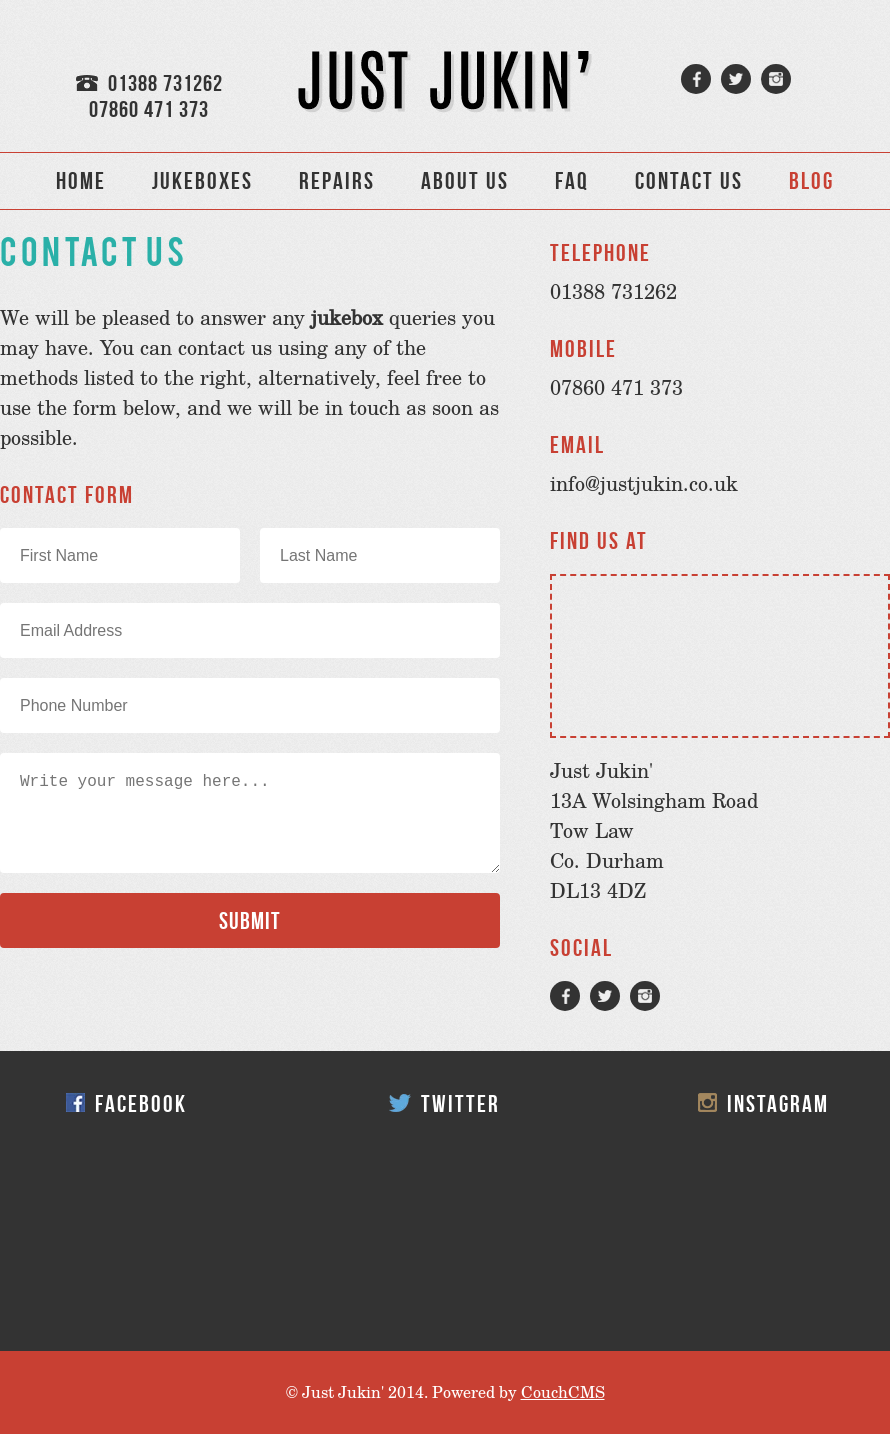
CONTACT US (689, 181)
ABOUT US (465, 181)
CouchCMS (563, 1392)
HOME (81, 181)
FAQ (572, 181)
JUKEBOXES (202, 181)
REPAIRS (337, 181)
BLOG (811, 181)
